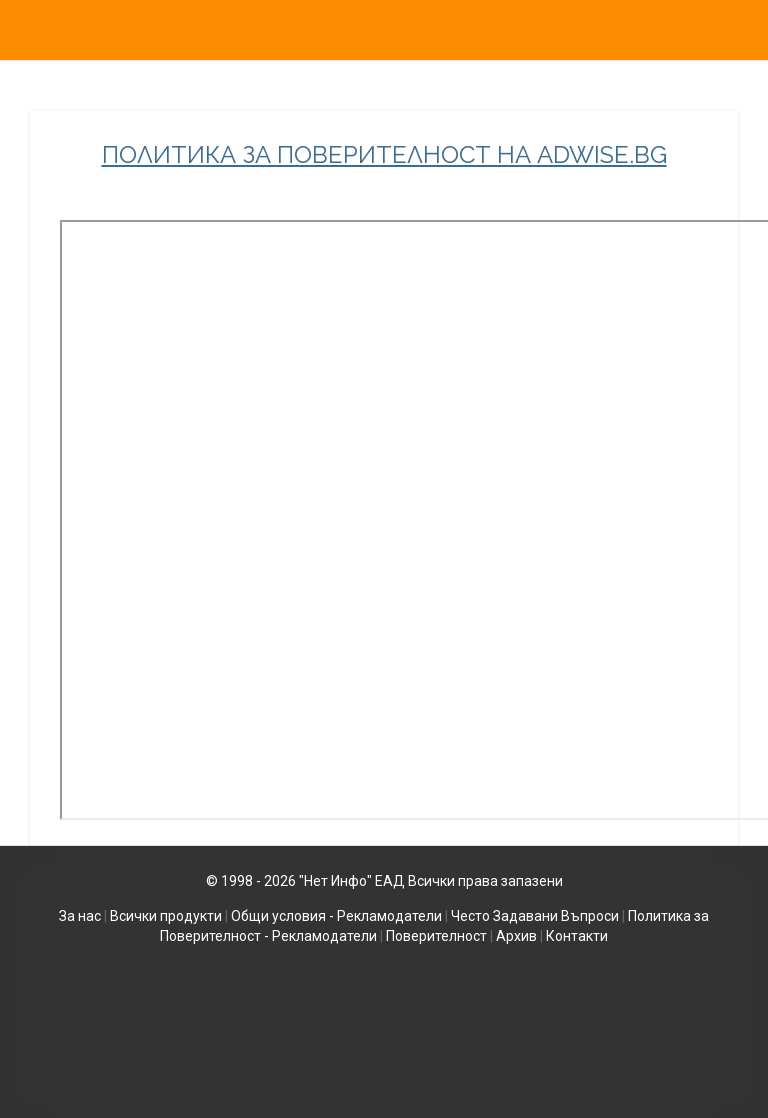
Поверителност (436, 936)
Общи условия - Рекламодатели (336, 916)
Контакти (577, 936)
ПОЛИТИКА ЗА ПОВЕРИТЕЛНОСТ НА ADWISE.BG (384, 155)
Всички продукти (166, 916)
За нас (80, 916)
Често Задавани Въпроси (535, 916)
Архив (516, 936)
